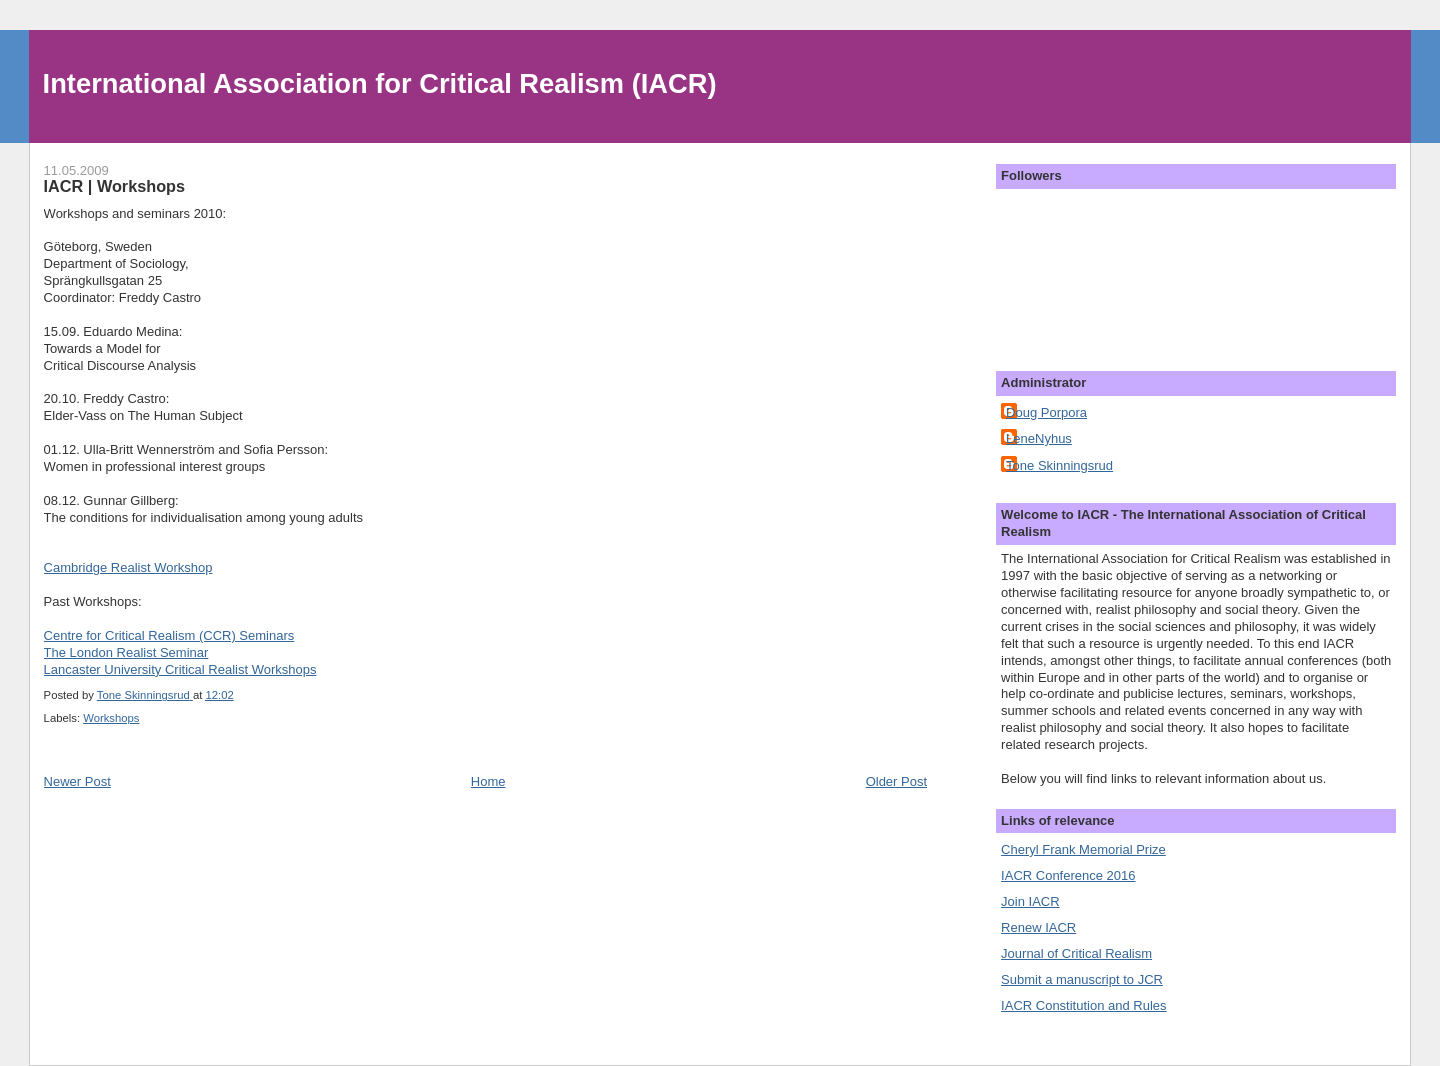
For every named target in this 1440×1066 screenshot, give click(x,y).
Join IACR (1030, 901)
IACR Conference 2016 (1068, 875)
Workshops (111, 718)
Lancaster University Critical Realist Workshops (180, 669)
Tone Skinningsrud (1059, 465)
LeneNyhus (1039, 438)
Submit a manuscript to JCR (1082, 979)
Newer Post (77, 781)
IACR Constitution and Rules (1083, 1005)
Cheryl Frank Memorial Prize (1083, 849)
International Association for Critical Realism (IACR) (380, 83)
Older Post (896, 781)
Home (488, 781)
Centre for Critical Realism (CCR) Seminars (169, 635)
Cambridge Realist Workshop (128, 567)
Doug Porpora (1046, 412)
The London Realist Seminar (126, 652)
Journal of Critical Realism (1076, 953)
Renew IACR (1038, 927)
